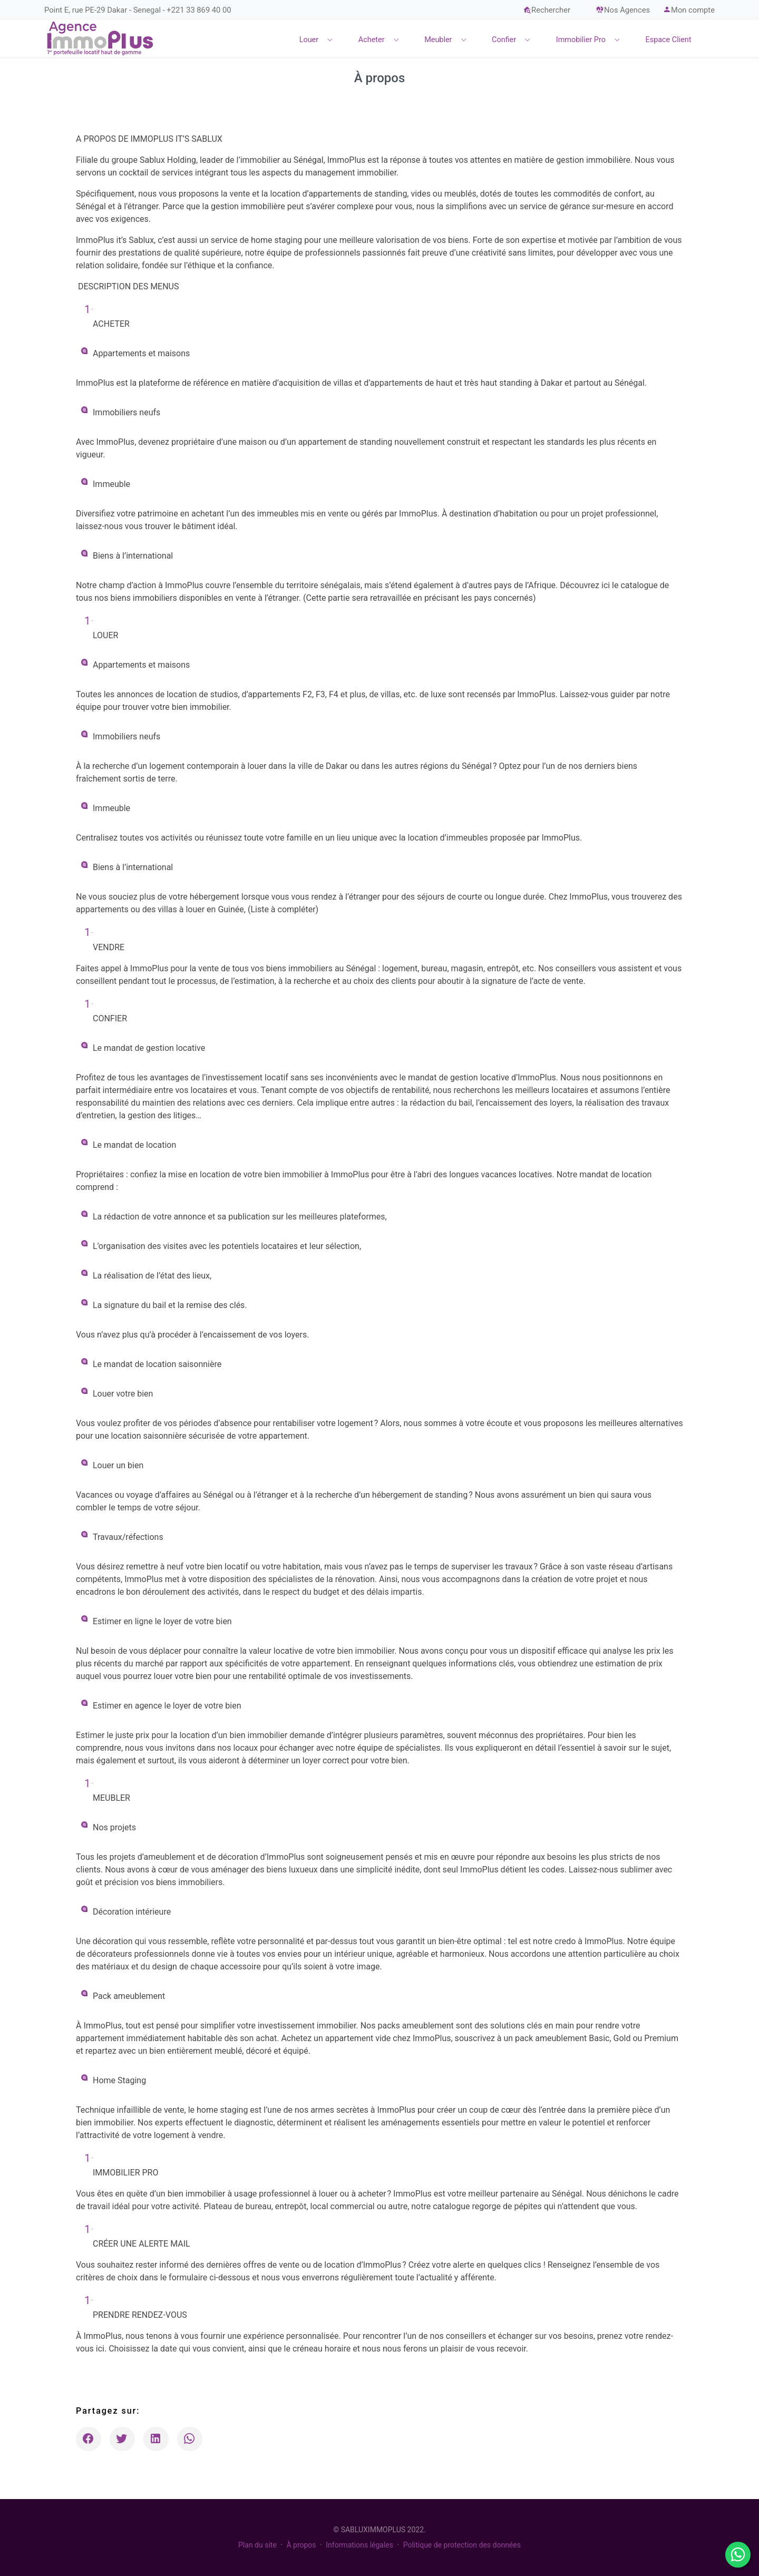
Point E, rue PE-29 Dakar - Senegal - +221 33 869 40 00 (137, 10)
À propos (301, 2545)
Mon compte (689, 10)
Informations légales (359, 2545)
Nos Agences (623, 10)
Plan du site (257, 2545)
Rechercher (546, 10)
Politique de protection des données (462, 2545)
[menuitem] (318, 38)
